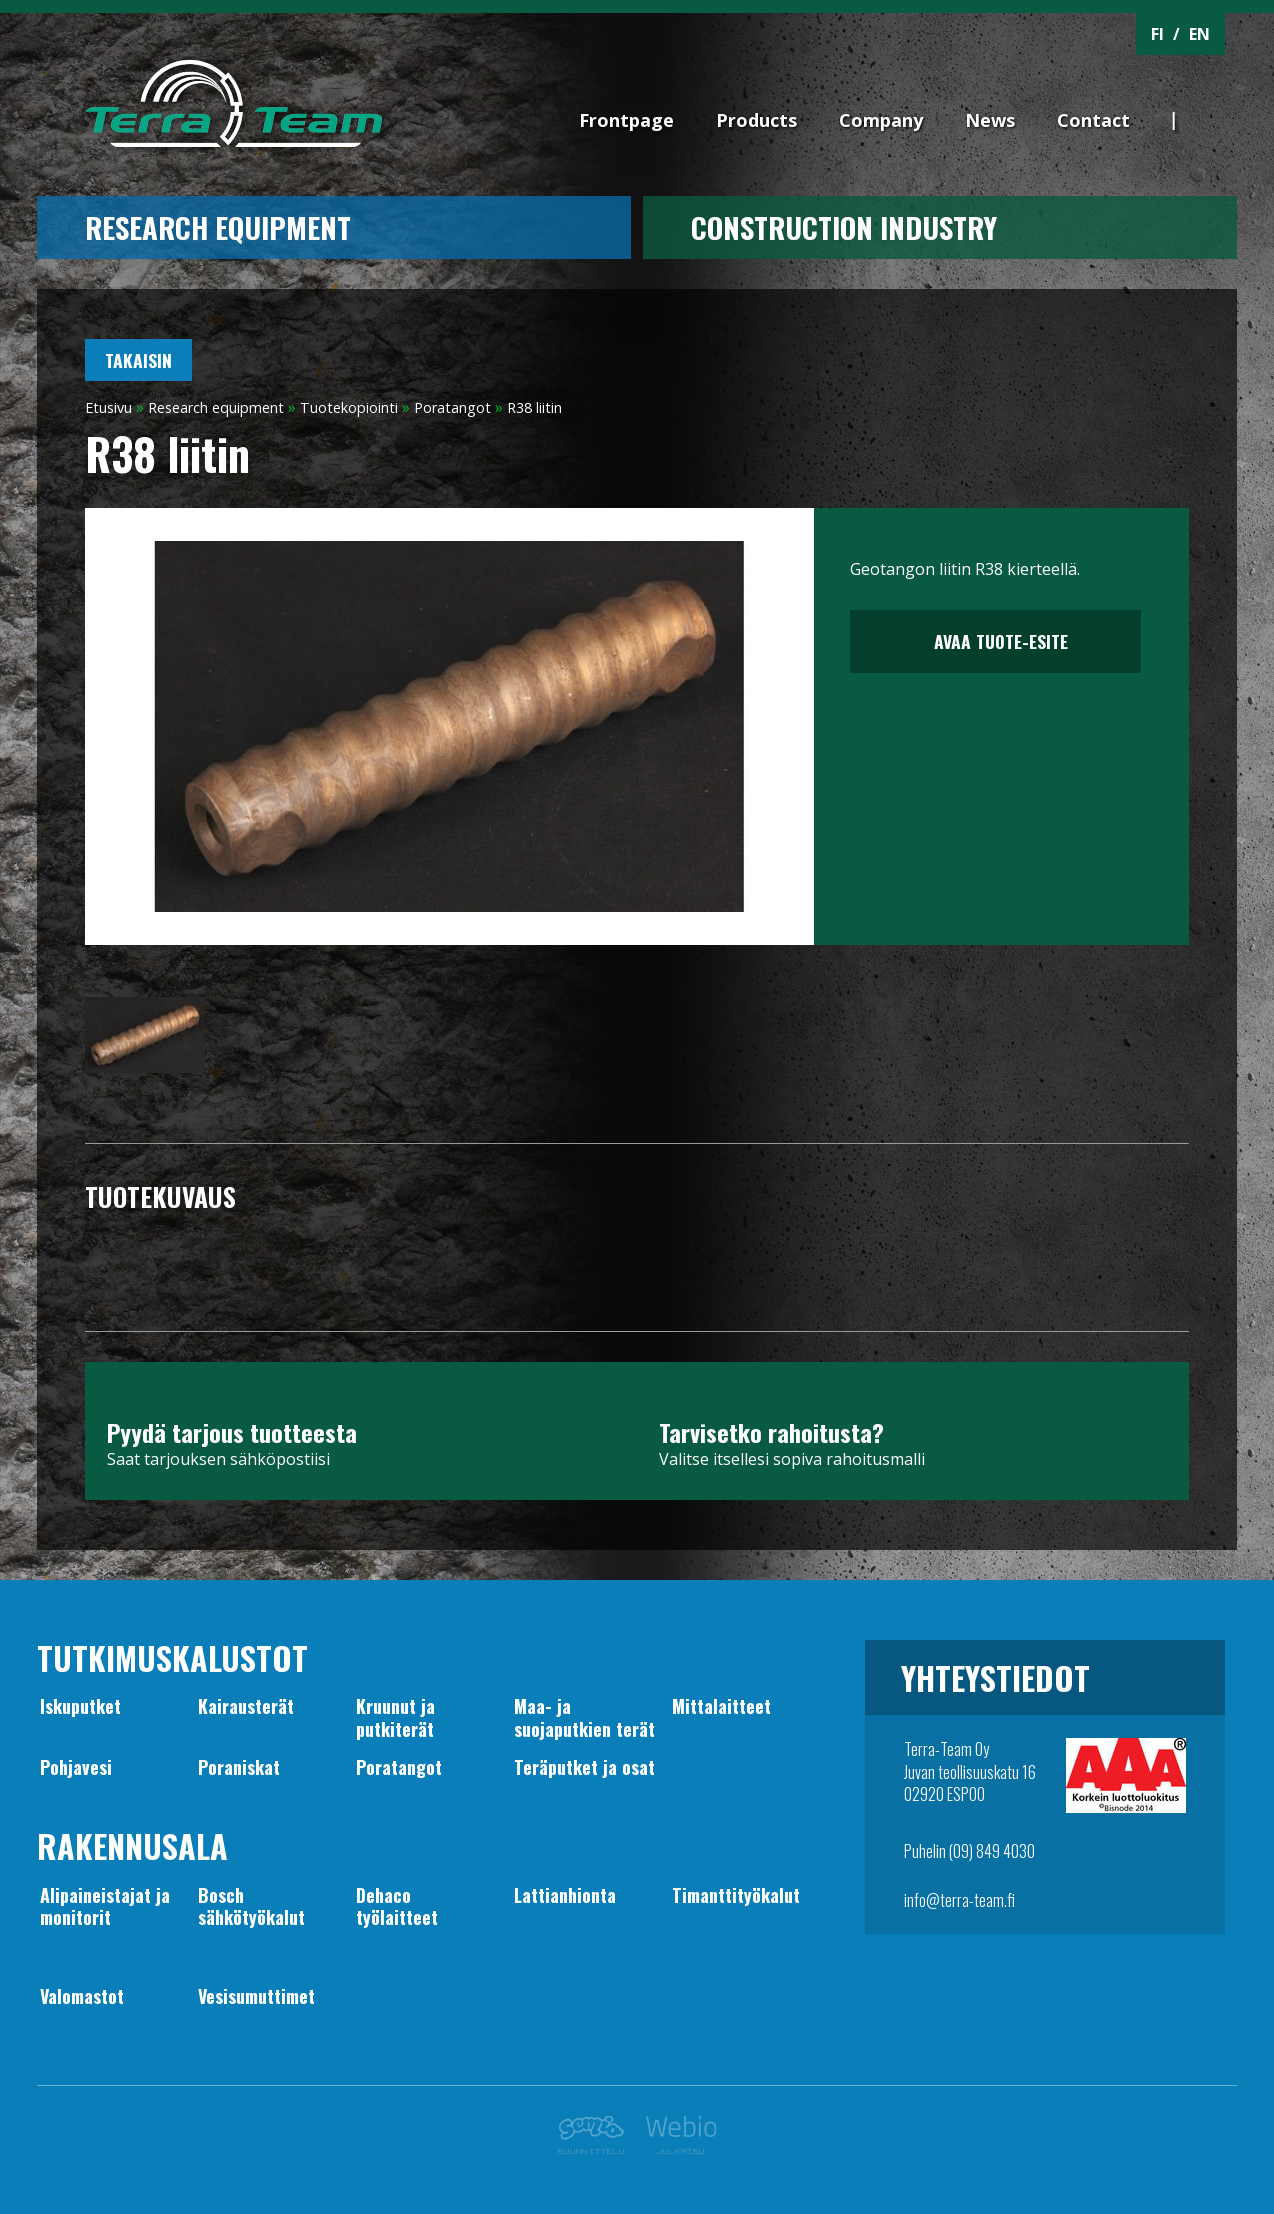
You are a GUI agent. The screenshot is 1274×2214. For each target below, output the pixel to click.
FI (1157, 34)
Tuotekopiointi (349, 407)
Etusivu (108, 407)
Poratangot (452, 407)
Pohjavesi (76, 1767)
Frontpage (626, 120)
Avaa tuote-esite (996, 641)
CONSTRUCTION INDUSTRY (844, 227)
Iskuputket (80, 1706)
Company (881, 120)
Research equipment (218, 227)
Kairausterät (246, 1706)
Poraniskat (239, 1767)
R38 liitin (534, 407)
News (990, 120)
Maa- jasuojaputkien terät (584, 1717)
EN (1199, 34)
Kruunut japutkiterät (395, 1717)
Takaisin (138, 360)
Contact (1093, 120)
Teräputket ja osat (584, 1767)
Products (756, 120)
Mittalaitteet (721, 1706)
